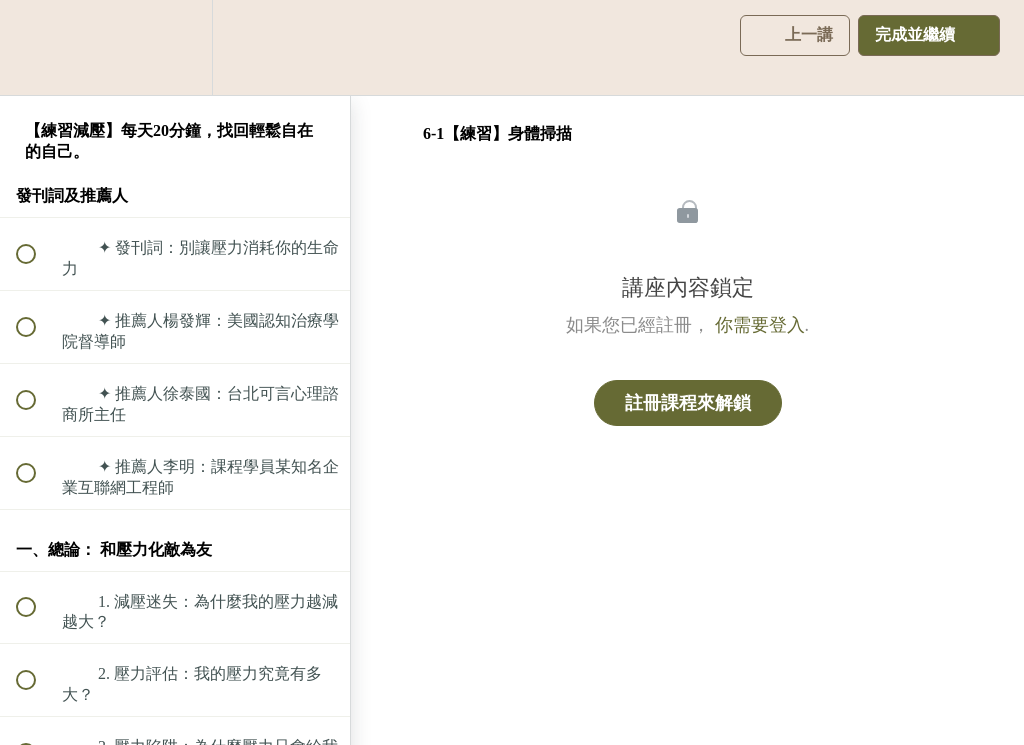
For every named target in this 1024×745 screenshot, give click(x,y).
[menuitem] (175, 47)
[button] (37, 47)
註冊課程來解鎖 (688, 403)
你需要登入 (760, 325)
